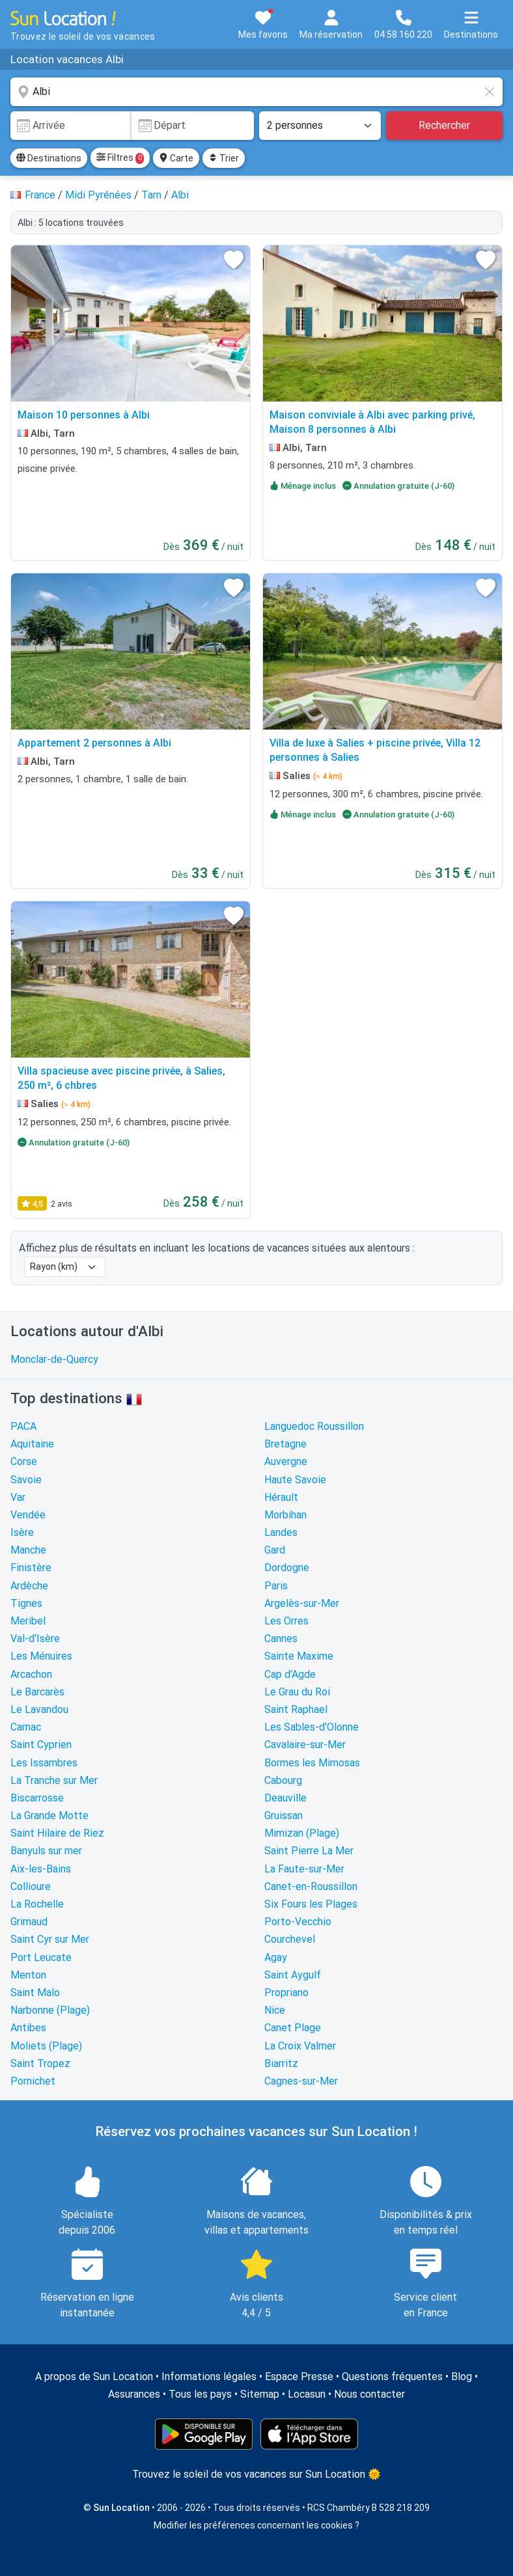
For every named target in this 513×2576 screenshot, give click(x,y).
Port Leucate (41, 1957)
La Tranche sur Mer (54, 1780)
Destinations (48, 158)
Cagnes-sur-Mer (301, 2081)
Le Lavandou (39, 1709)
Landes (281, 1532)
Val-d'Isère (35, 1638)
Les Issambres (43, 1763)
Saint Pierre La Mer (309, 1850)
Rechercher (444, 125)
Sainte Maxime (298, 1656)
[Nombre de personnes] (320, 125)
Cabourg (283, 1780)
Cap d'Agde (290, 1674)
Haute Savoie (295, 1479)
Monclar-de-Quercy (54, 1359)
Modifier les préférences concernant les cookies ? (256, 2525)
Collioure (30, 1886)
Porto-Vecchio (297, 1921)
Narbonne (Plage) (50, 2010)
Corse (23, 1461)
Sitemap (259, 2394)
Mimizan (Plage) (301, 1833)
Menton (28, 1975)
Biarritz (281, 2063)
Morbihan (285, 1515)
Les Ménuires (41, 1656)
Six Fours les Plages (310, 1904)
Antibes (28, 2027)
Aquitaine (32, 1444)
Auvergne (285, 1461)
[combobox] (256, 91)
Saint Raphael (295, 1709)
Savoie (26, 1479)
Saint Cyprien (41, 1744)
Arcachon (31, 1674)
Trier (223, 158)
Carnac (25, 1727)
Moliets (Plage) (46, 2046)
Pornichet (32, 2081)
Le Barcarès (37, 1692)
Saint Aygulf (292, 1975)
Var (17, 1497)
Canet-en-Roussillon (310, 1886)
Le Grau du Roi (297, 1692)
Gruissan (283, 1815)
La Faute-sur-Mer (304, 1869)
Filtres (120, 158)
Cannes (281, 1638)
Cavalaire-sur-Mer (305, 1744)
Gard (274, 1550)
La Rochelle (37, 1904)
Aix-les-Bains (40, 1869)
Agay (275, 1957)
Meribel (28, 1621)
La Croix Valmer (300, 2046)
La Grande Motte (49, 1815)
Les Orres (286, 1621)
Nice (274, 2010)
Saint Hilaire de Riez (57, 1833)
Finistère (30, 1567)
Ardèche (29, 1586)
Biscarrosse (37, 1798)
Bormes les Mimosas (312, 1763)
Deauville (285, 1798)
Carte (176, 158)
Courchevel (289, 1939)
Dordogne (286, 1567)
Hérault (281, 1497)
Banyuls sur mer (46, 1850)
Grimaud (29, 1921)
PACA (23, 1426)
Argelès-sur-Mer (301, 1603)
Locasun (307, 2394)
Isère (22, 1532)
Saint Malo (35, 1992)
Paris (276, 1586)
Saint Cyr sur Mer (49, 1939)
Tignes (26, 1603)
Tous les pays (200, 2394)
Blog (461, 2376)
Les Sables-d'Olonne (311, 1727)
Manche (28, 1550)
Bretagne (285, 1444)
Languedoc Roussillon (314, 1426)
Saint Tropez (40, 2063)
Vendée (28, 1515)
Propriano (286, 1992)
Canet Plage (292, 2027)
